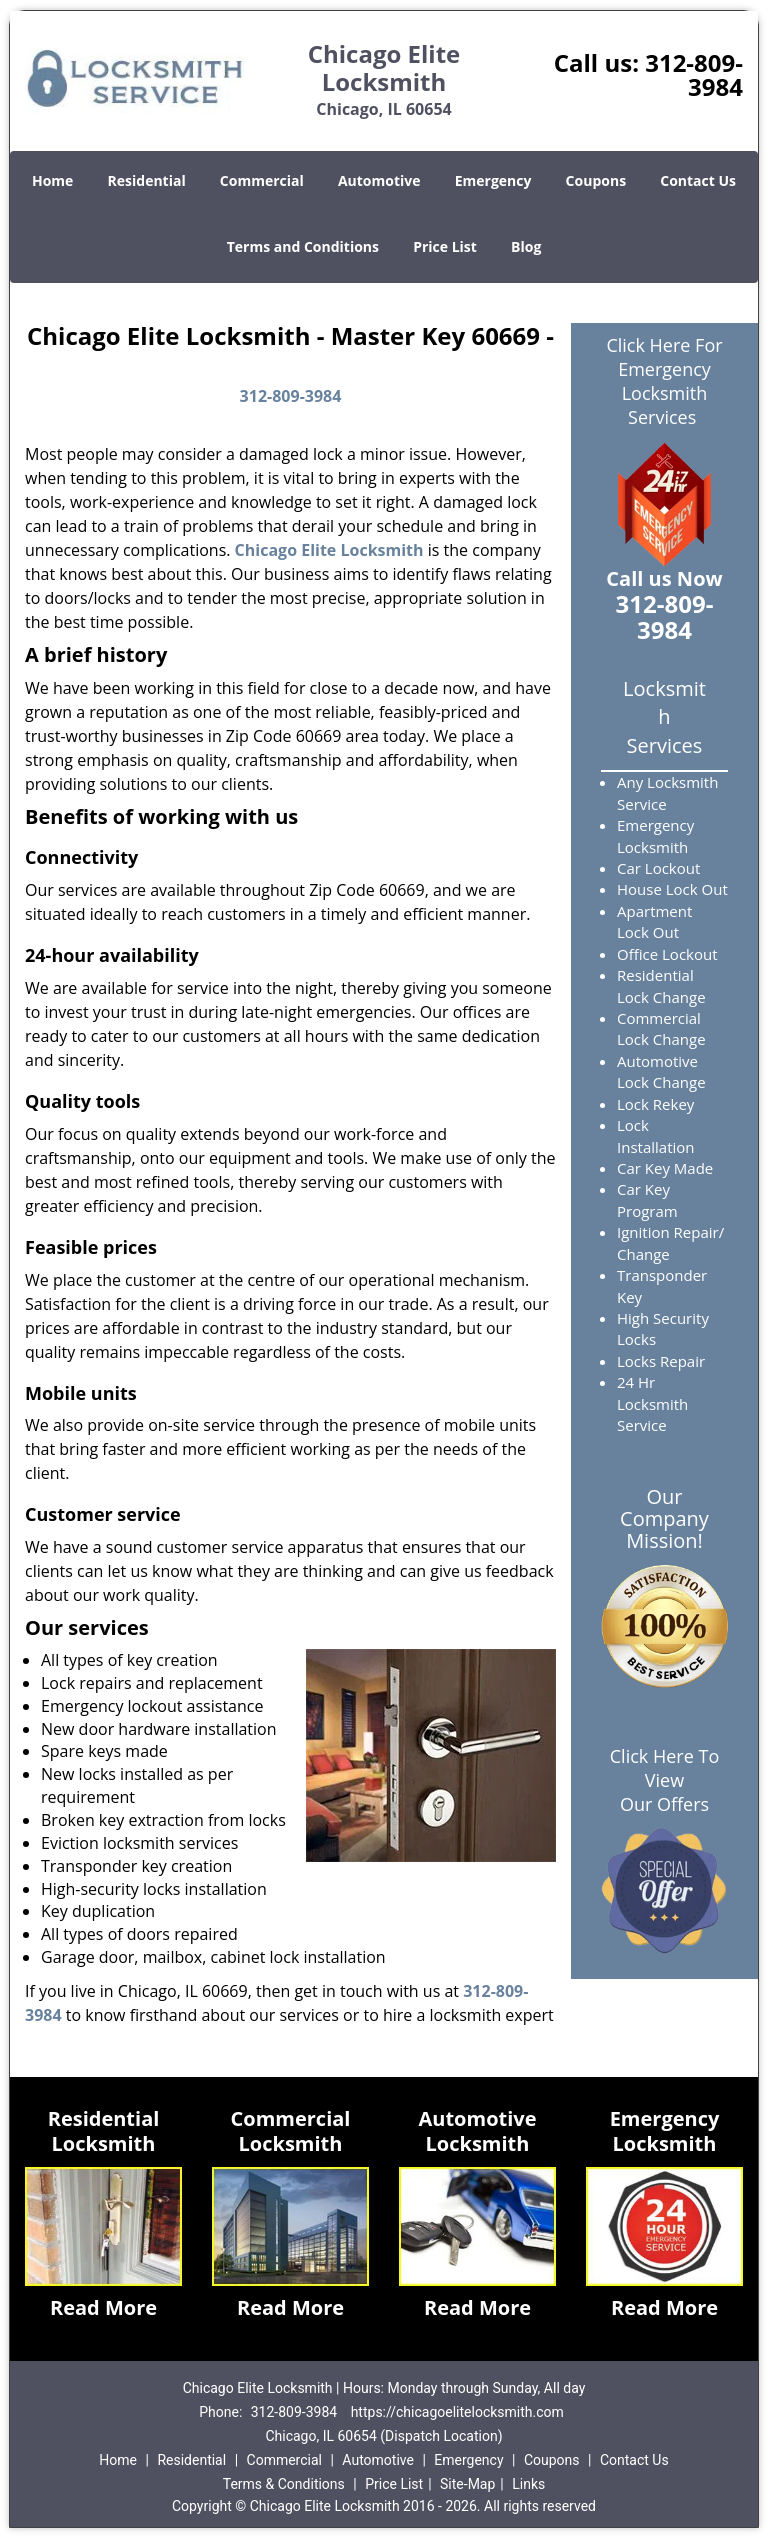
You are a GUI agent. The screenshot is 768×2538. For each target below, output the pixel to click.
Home (52, 180)
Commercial (262, 180)
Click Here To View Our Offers (664, 1780)
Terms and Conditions (303, 246)
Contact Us (698, 180)
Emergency (493, 180)
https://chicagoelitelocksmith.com (457, 2412)
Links (528, 2484)
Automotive (379, 180)
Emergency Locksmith (665, 2131)
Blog (526, 246)
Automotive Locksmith (477, 2131)
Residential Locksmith (104, 2131)
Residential (147, 180)
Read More (103, 2307)
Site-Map (467, 2484)
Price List (445, 246)
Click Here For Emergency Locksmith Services (664, 381)
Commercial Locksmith (291, 2131)
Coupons (596, 180)
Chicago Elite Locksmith (329, 550)
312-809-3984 (694, 74)
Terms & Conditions (284, 2484)
